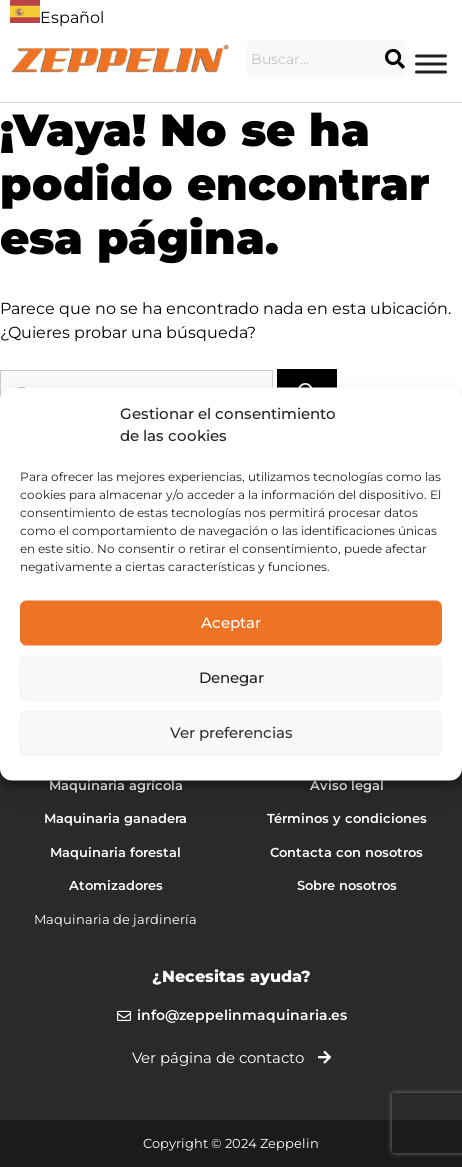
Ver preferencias (231, 732)
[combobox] (57, 15)
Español (57, 17)
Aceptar (231, 622)
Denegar (231, 677)
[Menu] (431, 63)
